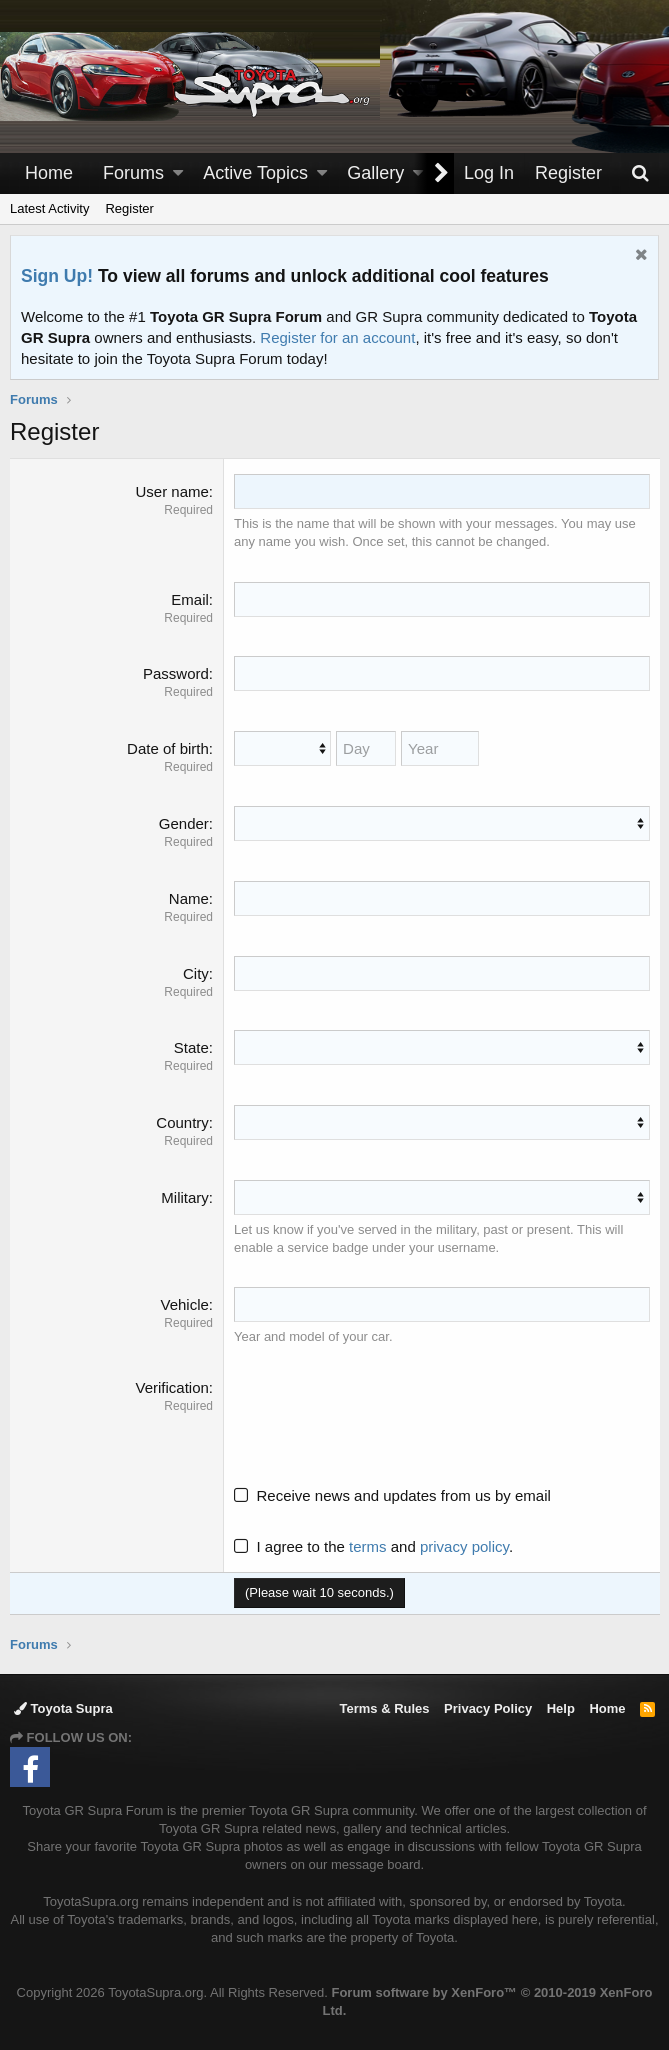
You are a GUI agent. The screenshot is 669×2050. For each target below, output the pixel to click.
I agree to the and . (374, 1545)
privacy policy (464, 1545)
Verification (172, 1386)
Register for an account (337, 337)
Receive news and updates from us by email (404, 1494)
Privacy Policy (488, 1708)
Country (183, 1122)
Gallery (375, 173)
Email (191, 599)
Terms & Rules (384, 1708)
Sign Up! (57, 276)
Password (176, 673)
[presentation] (387, 1415)
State (191, 1047)
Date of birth (169, 748)
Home (49, 173)
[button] (178, 173)
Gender (184, 823)
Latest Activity (49, 208)
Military (186, 1197)
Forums (133, 173)
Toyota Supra (63, 1708)
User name (172, 491)
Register (129, 208)
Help (561, 1708)
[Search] (640, 173)
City (196, 972)
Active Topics (255, 173)
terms (369, 1545)
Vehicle (185, 1304)
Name (189, 898)
